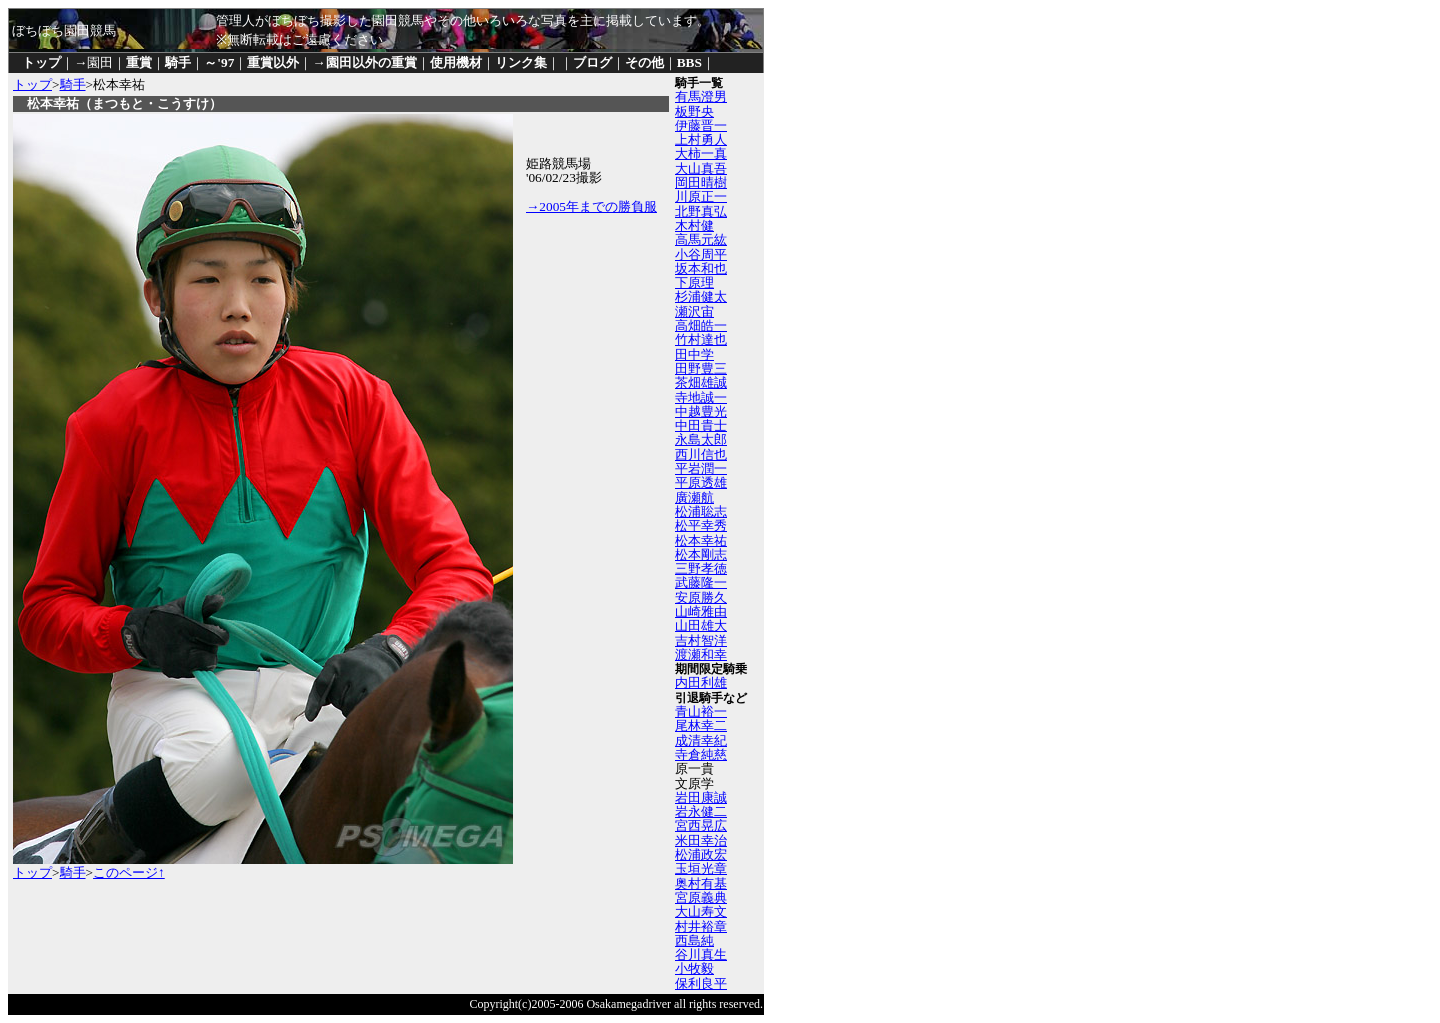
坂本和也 (701, 268)
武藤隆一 (701, 582)
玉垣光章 (701, 868)
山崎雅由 (701, 611)
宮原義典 (701, 897)
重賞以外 (273, 62)
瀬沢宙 (694, 311)
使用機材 (456, 62)
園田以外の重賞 (371, 62)
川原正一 (701, 196)
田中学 (694, 354)
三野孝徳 (701, 568)
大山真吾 (701, 168)
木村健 (694, 225)
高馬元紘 (701, 239)
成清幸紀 (701, 740)
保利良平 (701, 983)
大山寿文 (701, 911)
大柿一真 (701, 153)
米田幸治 (701, 840)
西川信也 (701, 454)
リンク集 (521, 62)
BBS (689, 62)
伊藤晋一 (701, 125)
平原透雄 (701, 482)
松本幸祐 (701, 540)
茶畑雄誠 (701, 382)
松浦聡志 (701, 511)
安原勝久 (701, 597)
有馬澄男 (701, 96)
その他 (644, 62)
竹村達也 (701, 339)
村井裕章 (701, 926)
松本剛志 (701, 554)
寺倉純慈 (701, 754)
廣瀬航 (694, 497)
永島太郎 (701, 439)
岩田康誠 (701, 797)
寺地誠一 (701, 397)
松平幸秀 (701, 525)
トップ (41, 62)
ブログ (592, 62)
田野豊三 (701, 368)
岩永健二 (701, 811)
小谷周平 (701, 254)
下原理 (694, 282)
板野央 (694, 111)
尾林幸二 (701, 725)
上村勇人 (701, 139)
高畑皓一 (701, 325)
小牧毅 (694, 968)
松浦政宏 (701, 854)
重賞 (139, 62)
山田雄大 (701, 625)
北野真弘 (701, 211)
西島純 (694, 940)
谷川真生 (701, 954)
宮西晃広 (701, 825)
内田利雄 (701, 682)
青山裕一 (701, 711)
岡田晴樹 (701, 182)
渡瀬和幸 (701, 654)
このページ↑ (129, 872)
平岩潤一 (701, 468)
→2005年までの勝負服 (591, 206)
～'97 (219, 62)
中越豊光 (701, 411)
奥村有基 (701, 883)
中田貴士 (701, 425)
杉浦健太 (701, 296)
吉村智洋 (701, 640)
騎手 (178, 62)
